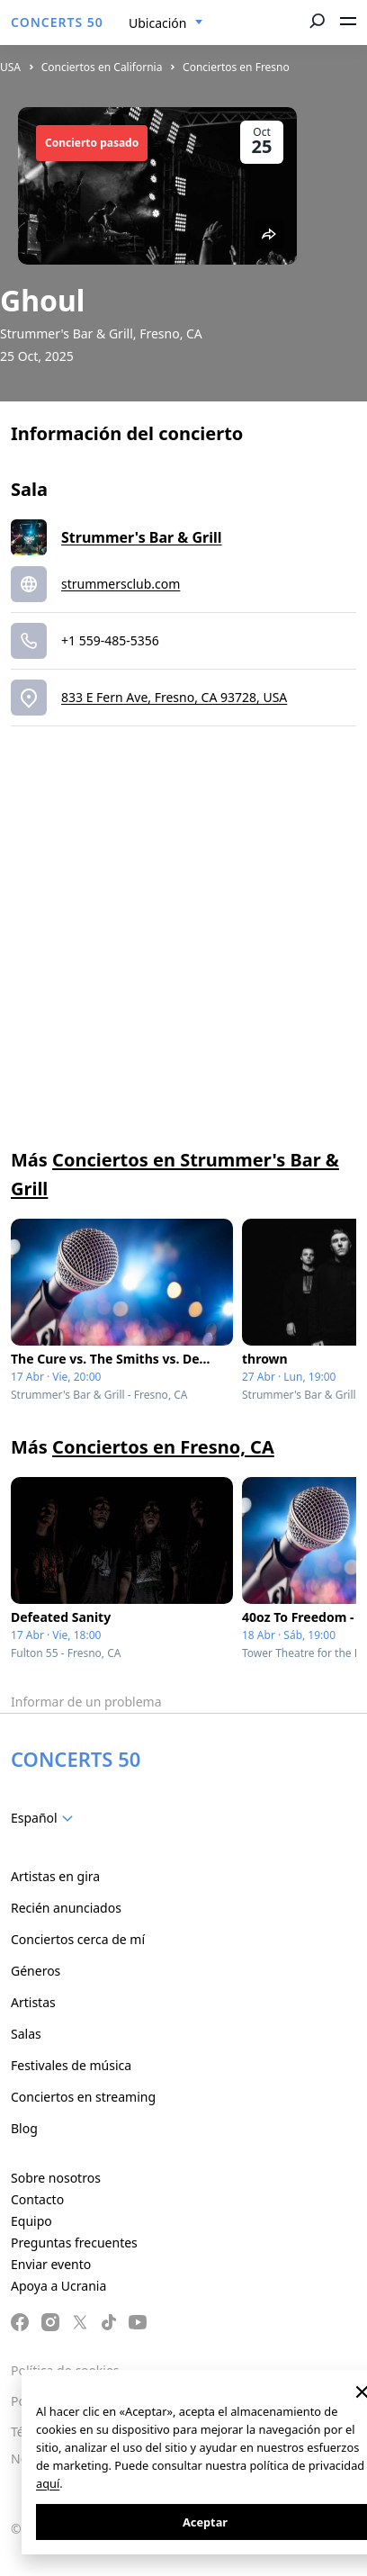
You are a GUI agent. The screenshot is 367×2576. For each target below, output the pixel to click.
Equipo (31, 2220)
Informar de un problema (86, 1701)
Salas (26, 2033)
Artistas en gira (55, 1876)
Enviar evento (51, 2264)
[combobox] (166, 23)
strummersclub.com (120, 583)
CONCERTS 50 (57, 22)
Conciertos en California (102, 67)
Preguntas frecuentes (74, 2242)
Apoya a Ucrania (58, 2285)
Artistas (33, 2002)
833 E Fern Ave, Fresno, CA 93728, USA (174, 697)
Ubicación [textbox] (157, 23)
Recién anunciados (66, 1907)
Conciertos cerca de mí (78, 1939)
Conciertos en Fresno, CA (163, 1447)
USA (10, 67)
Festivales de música (71, 2065)
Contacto (37, 2199)
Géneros (35, 1970)
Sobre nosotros (56, 2177)
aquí (47, 2483)
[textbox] (45, 1818)
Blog (24, 2128)
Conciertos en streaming (83, 2096)
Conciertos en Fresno (236, 67)
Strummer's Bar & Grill (141, 537)
